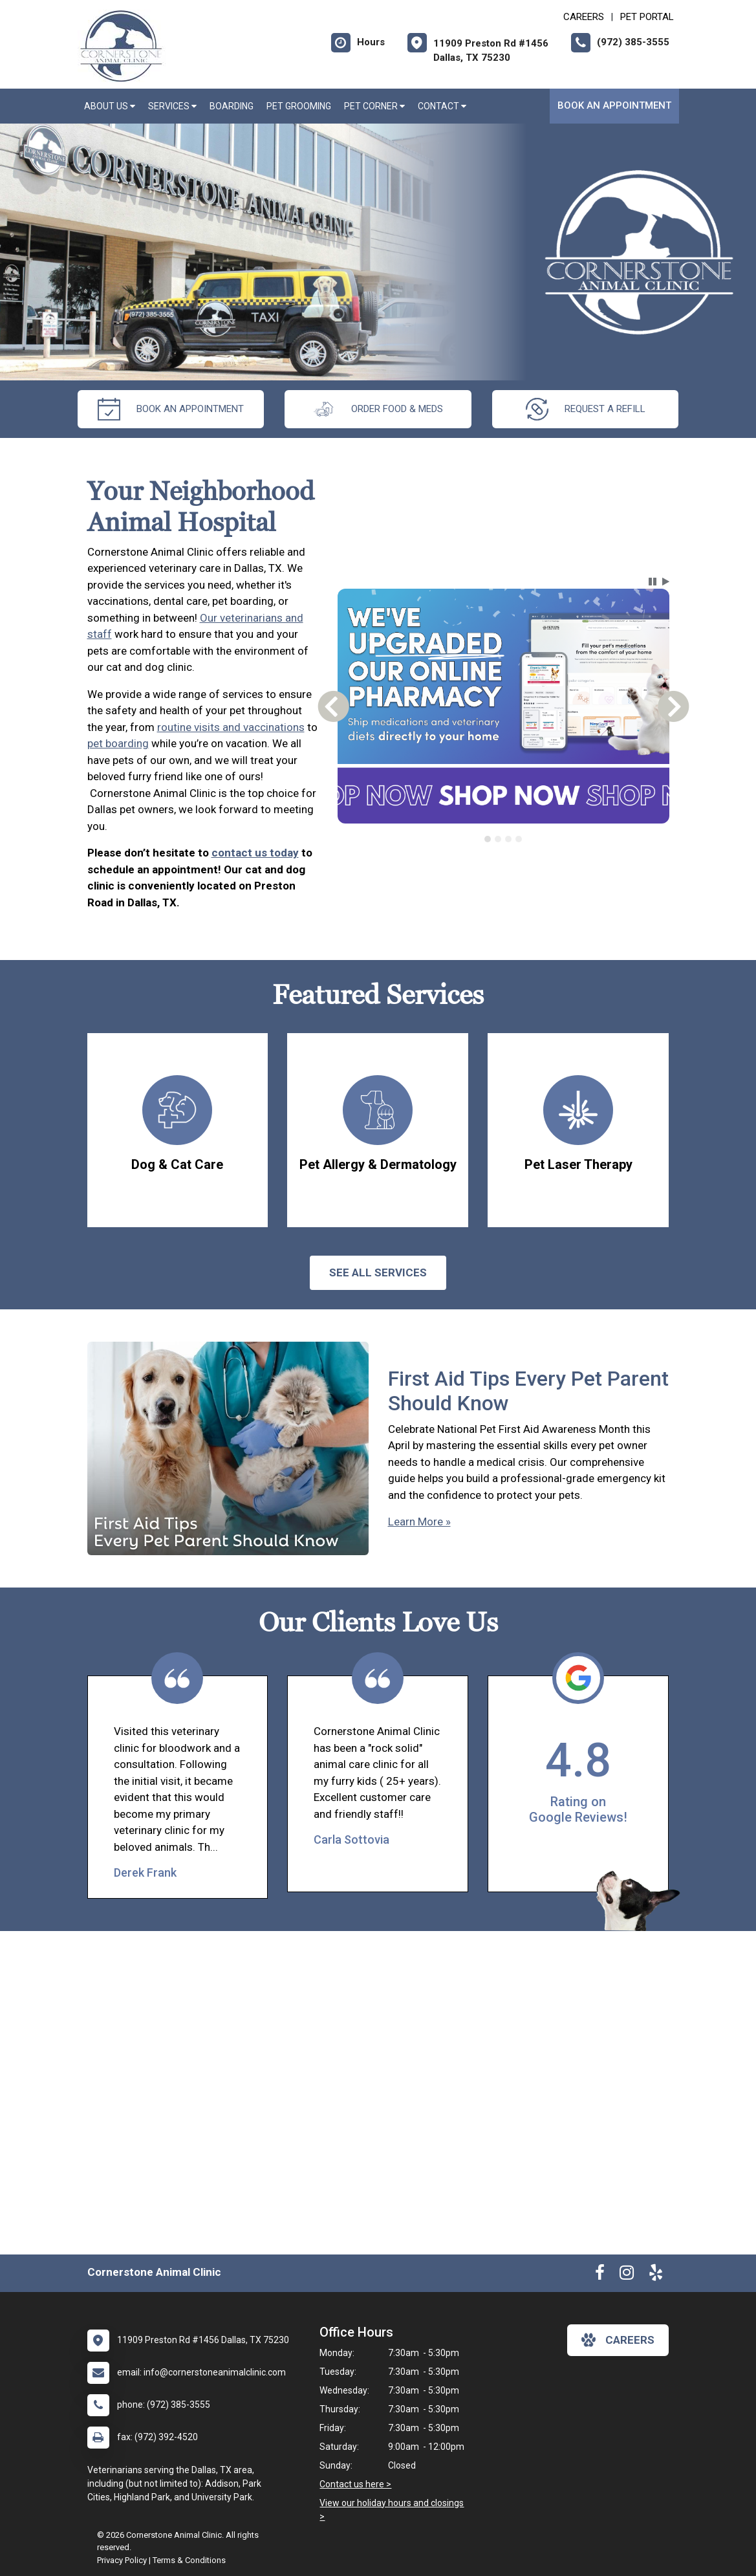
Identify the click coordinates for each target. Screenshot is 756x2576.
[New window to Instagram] (626, 2275)
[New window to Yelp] (655, 2275)
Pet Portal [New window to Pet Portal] (647, 17)
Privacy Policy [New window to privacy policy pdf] (122, 2560)
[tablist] (503, 839)
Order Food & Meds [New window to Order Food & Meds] (377, 409)
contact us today (255, 852)
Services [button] (172, 106)
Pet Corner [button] (374, 106)
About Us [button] (109, 106)
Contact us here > (355, 2484)
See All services (378, 1272)
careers (617, 2340)
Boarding (232, 106)
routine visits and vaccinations (231, 727)
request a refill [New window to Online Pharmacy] (585, 409)
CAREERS (583, 17)
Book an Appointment (614, 105)
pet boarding (118, 743)
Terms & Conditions (189, 2560)
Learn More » (419, 1521)
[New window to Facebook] (600, 2275)
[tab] (487, 839)
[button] (652, 581)
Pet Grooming (298, 106)
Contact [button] (442, 106)
